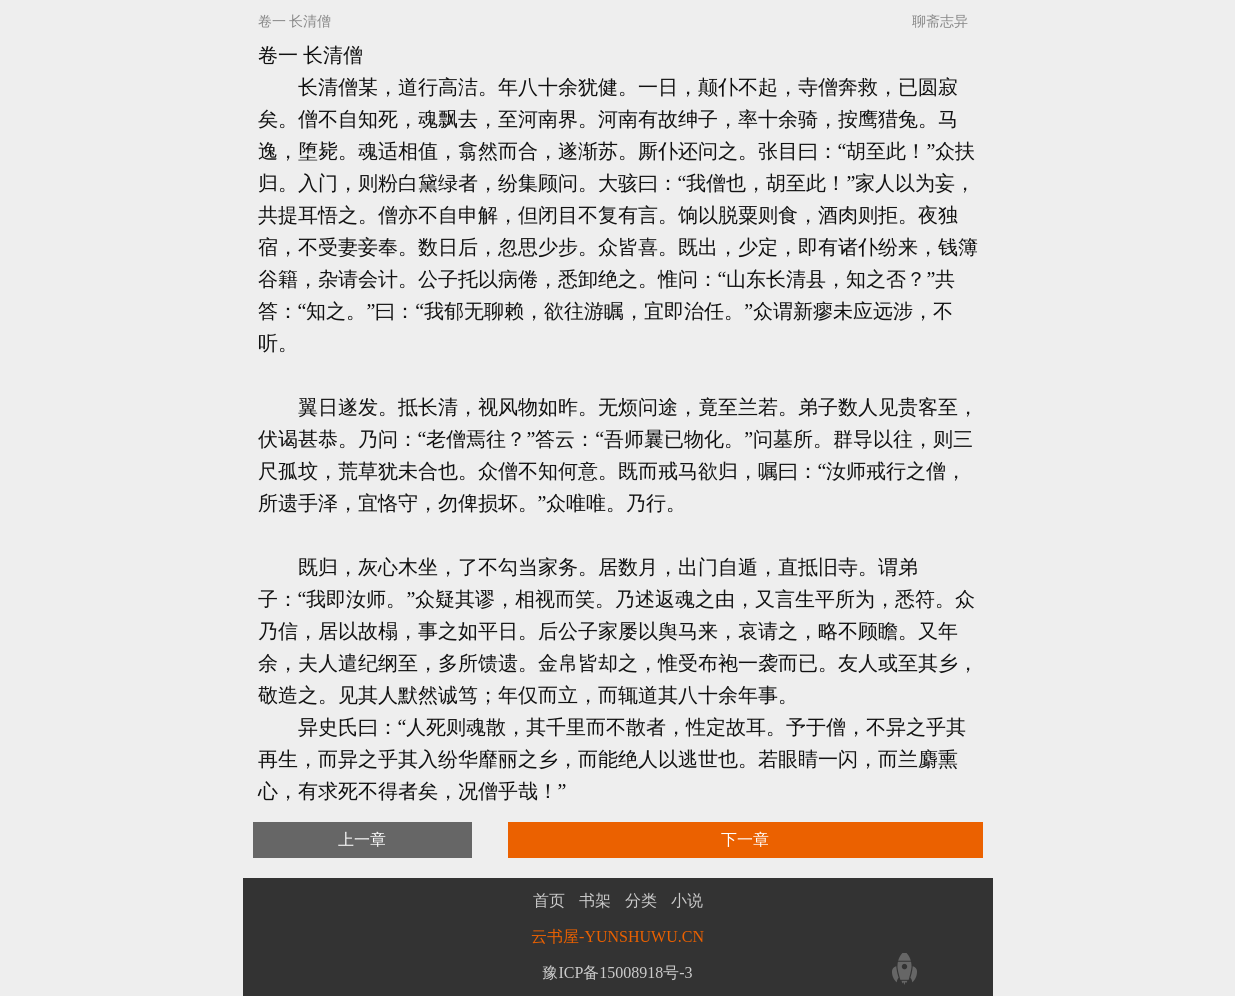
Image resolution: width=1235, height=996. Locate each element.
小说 (687, 901)
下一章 (745, 839)
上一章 (362, 839)
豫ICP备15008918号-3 (617, 972)
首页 (549, 901)
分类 (641, 901)
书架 (595, 901)
